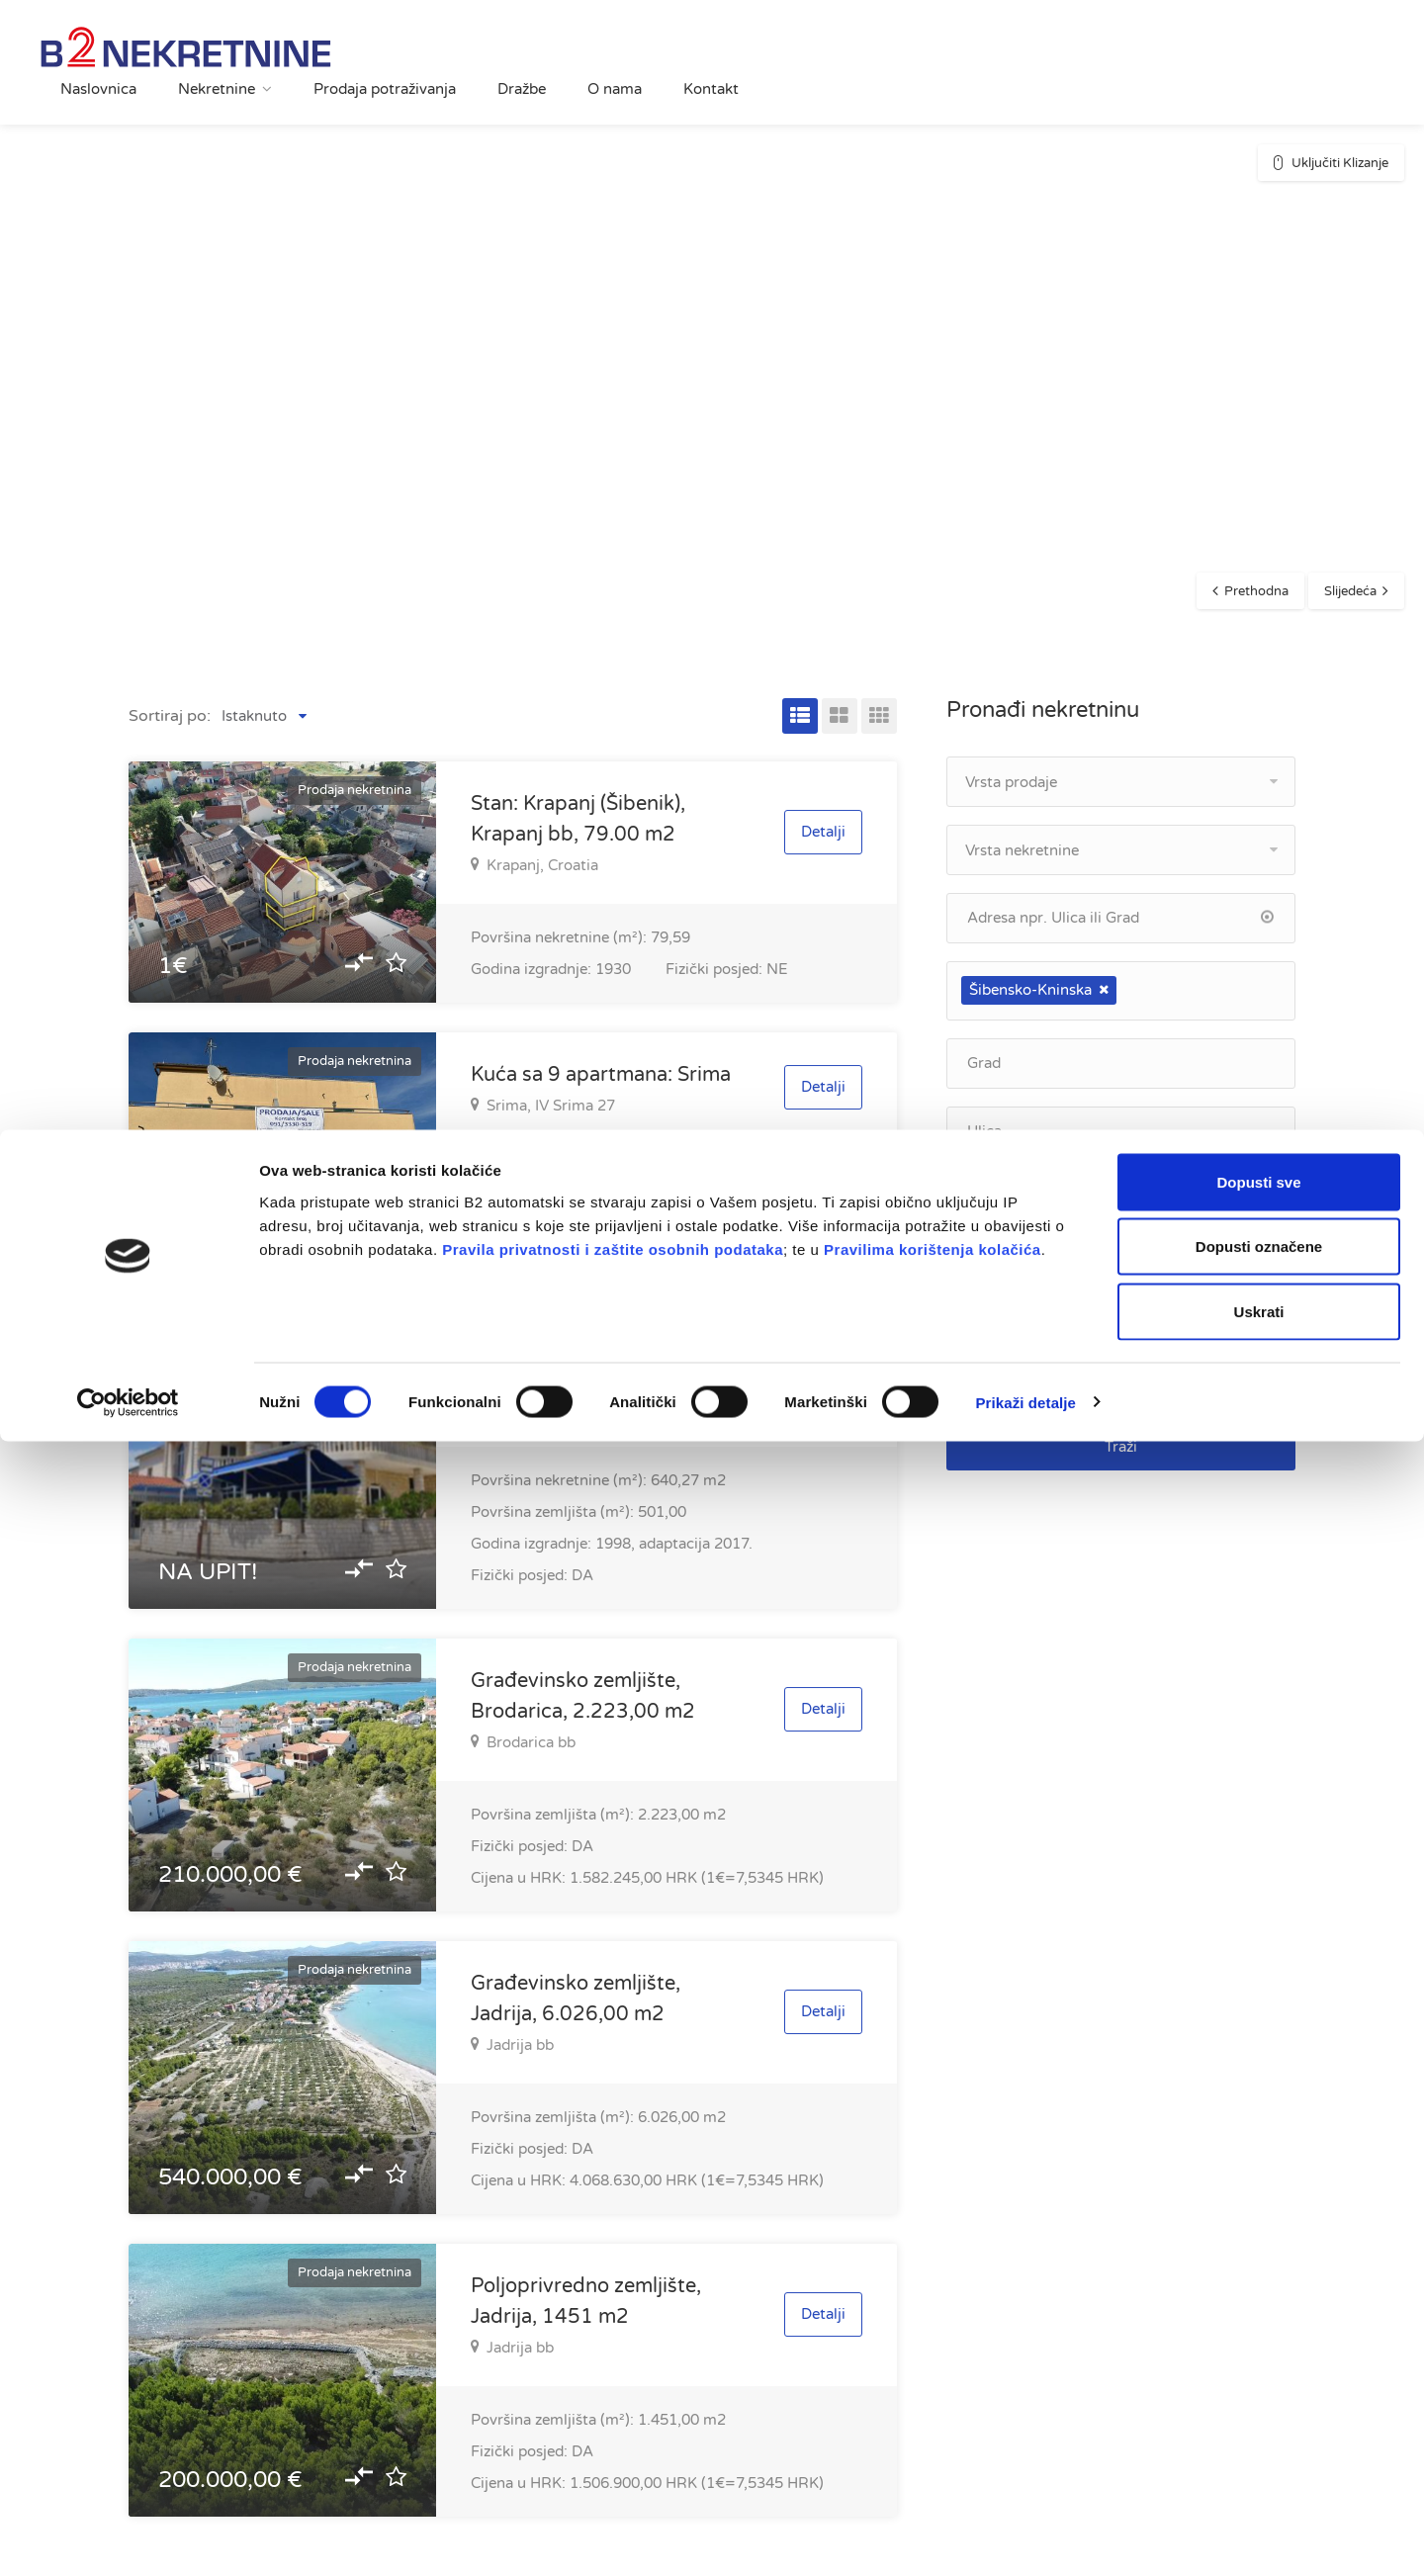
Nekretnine (216, 89)
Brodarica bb (523, 1742)
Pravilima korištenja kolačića (932, 2383)
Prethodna (1256, 591)
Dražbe (521, 89)
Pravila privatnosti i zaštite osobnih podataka (612, 2383)
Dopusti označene (1259, 2381)
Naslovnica (98, 89)
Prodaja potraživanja (384, 89)
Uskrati (1259, 2446)
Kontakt (711, 89)
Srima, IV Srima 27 (543, 1105)
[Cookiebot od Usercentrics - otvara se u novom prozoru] (128, 2537)
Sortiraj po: (170, 716)
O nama (614, 89)
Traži (1121, 1447)
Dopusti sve (1258, 2316)
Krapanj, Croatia (534, 865)
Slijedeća (1350, 591)
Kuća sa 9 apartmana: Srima (601, 1075)
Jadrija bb (512, 2045)
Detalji (823, 832)
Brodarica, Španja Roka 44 (570, 1408)
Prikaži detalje (1026, 2537)
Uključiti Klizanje (1339, 163)
